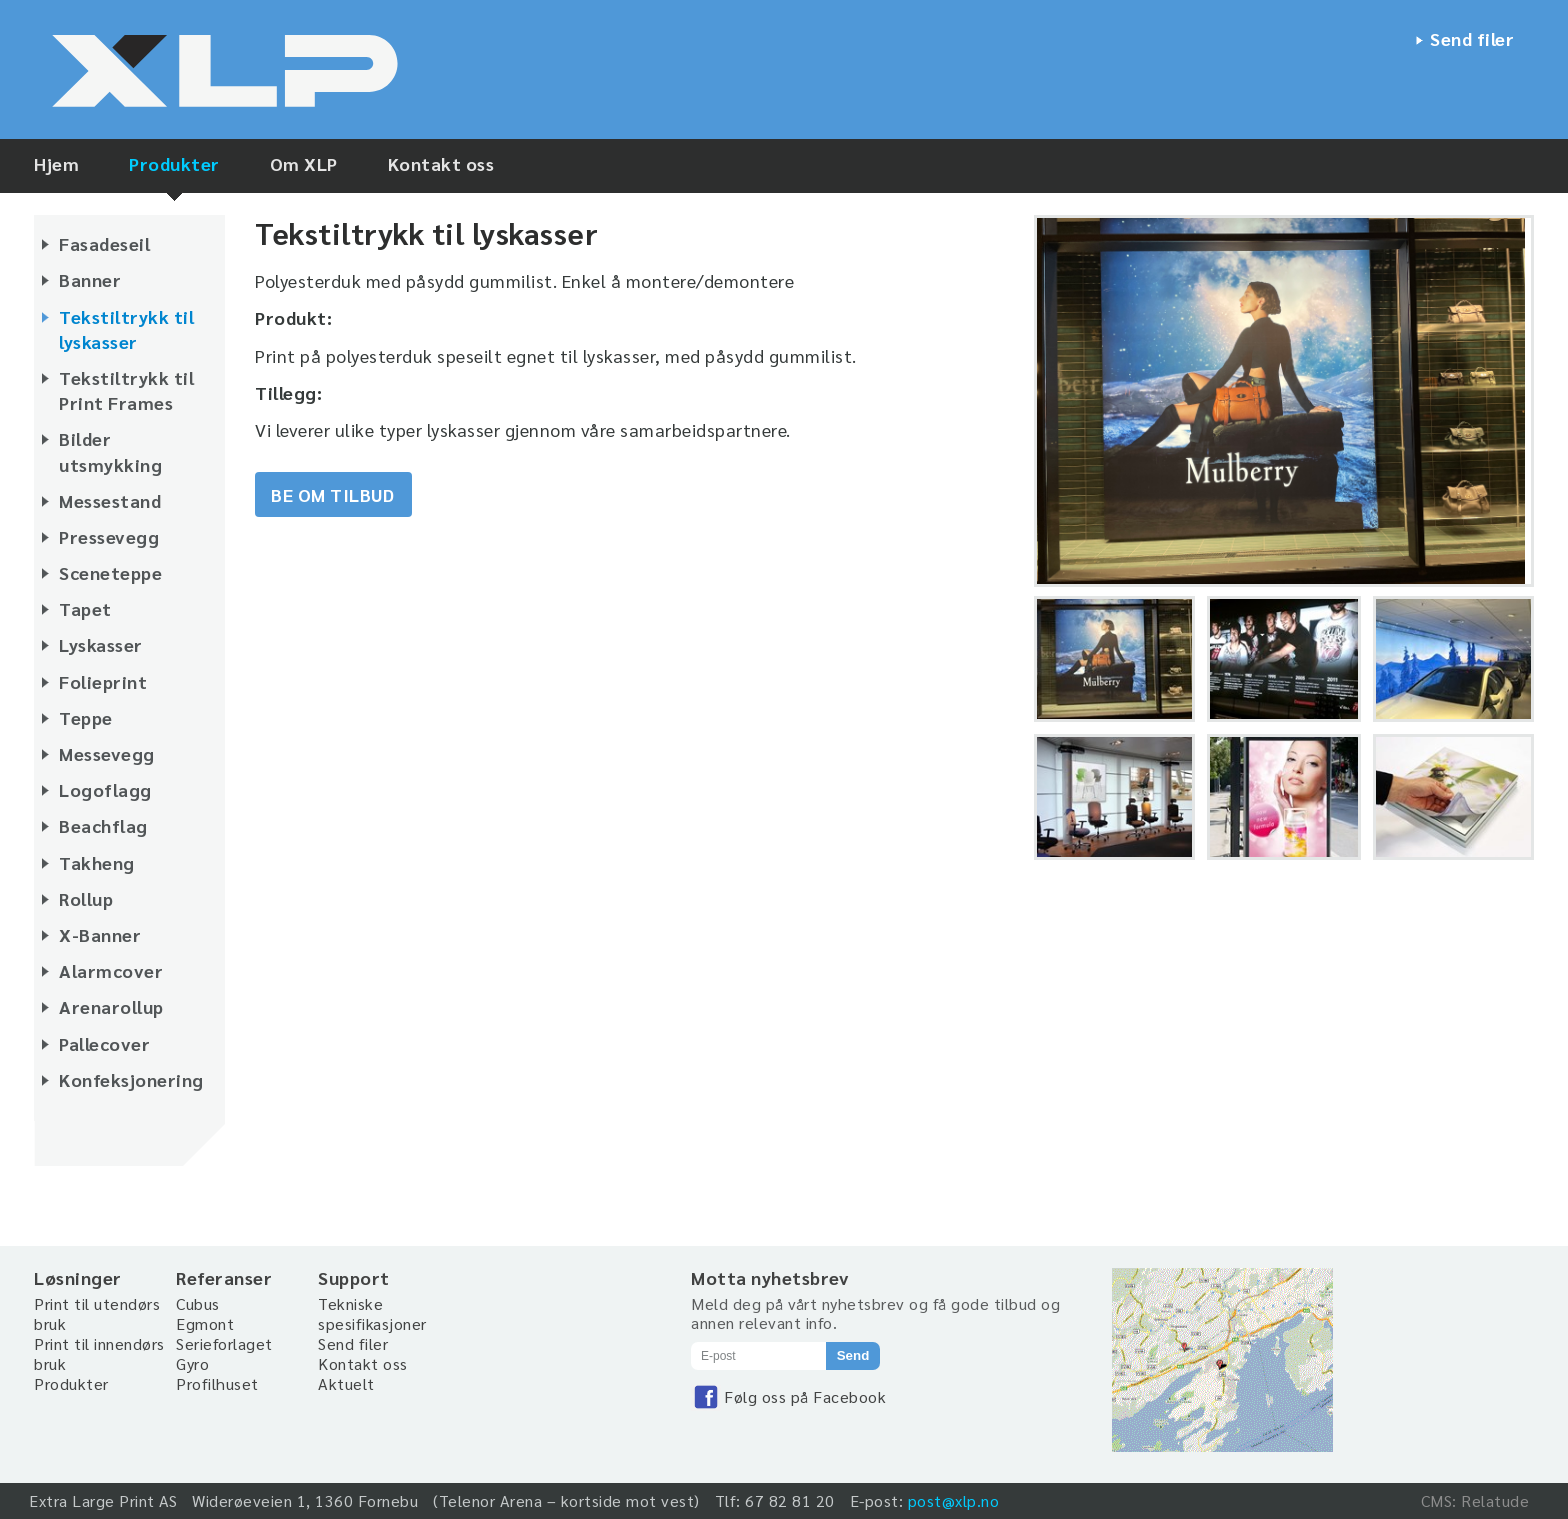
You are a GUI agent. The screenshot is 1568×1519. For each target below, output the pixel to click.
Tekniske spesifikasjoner (372, 1313)
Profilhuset (217, 1383)
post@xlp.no (954, 1500)
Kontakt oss (441, 163)
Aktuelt (346, 1383)
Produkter (174, 163)
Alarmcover (111, 970)
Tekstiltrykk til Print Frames (126, 390)
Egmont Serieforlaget (224, 1333)
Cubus (198, 1303)
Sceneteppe (110, 572)
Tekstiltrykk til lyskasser (126, 329)
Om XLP (304, 163)
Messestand (110, 500)
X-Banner (100, 934)
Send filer (1472, 38)
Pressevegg (109, 536)
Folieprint (103, 681)
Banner (90, 279)
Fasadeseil (104, 243)
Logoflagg (105, 789)
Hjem (56, 163)
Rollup (86, 898)
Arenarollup (111, 1006)
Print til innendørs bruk (99, 1353)
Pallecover (104, 1043)
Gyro (192, 1363)
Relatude (1495, 1500)
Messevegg (107, 753)
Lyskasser (101, 644)
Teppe (86, 717)
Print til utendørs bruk (97, 1313)
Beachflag (103, 825)
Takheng (97, 862)
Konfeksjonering (131, 1079)
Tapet (85, 608)
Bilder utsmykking (110, 451)
